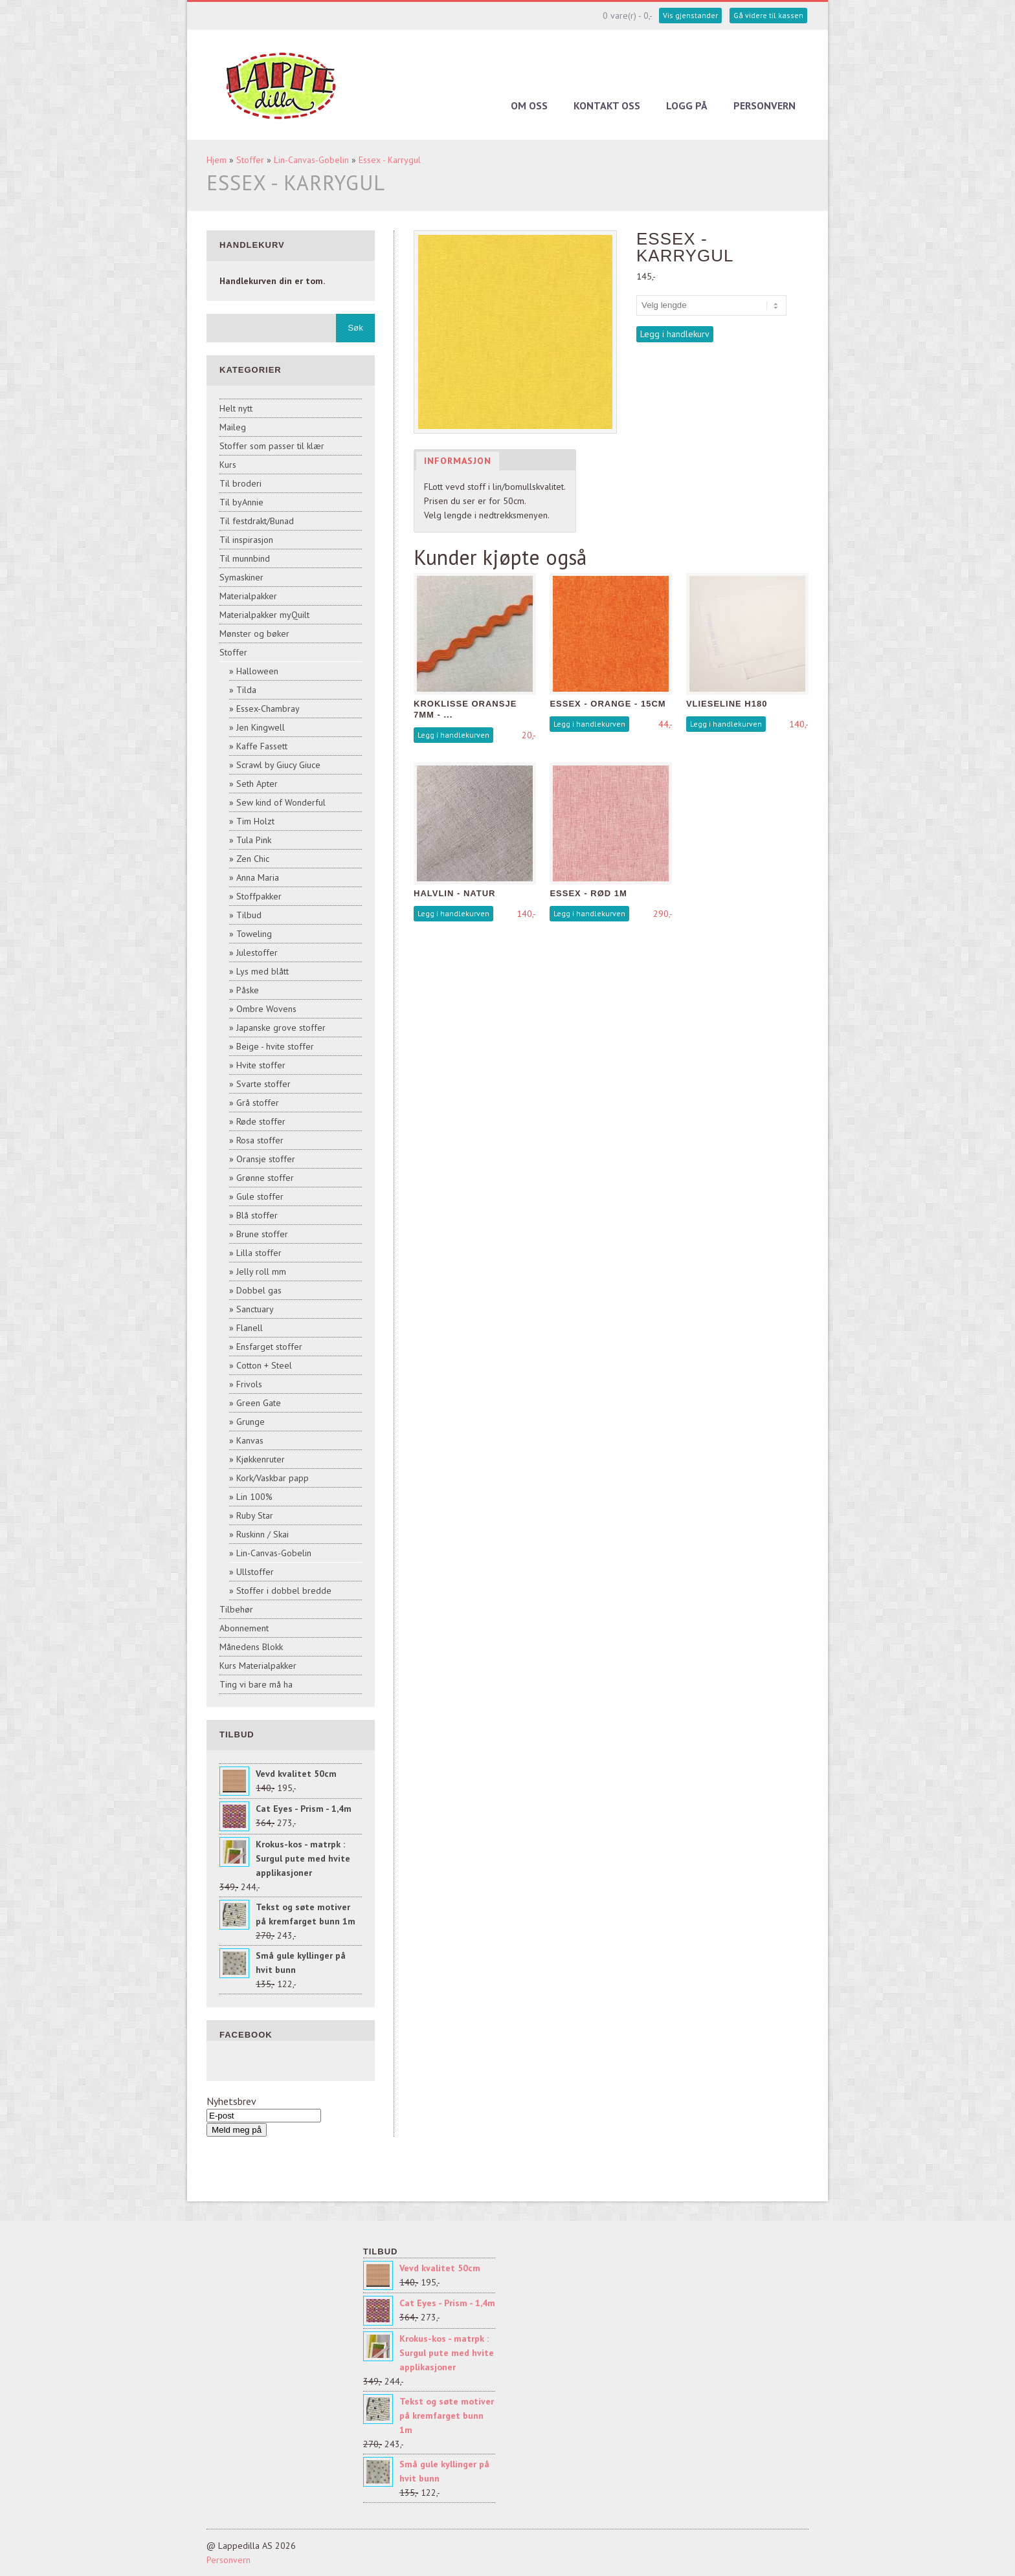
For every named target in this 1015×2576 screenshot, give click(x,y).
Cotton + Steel (264, 1365)
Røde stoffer (260, 1121)
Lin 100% (254, 1497)
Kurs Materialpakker (257, 1665)
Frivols (249, 1384)
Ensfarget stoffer (269, 1346)
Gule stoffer (260, 1196)
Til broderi (240, 483)
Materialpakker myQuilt (264, 615)
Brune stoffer (262, 1234)
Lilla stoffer (259, 1253)
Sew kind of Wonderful (281, 802)
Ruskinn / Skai (262, 1534)
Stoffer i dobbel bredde (283, 1590)
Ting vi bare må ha (256, 1684)
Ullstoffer (255, 1572)
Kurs (227, 464)
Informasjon (457, 461)
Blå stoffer (257, 1215)
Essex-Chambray (268, 708)
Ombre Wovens (266, 1009)
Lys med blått (262, 971)
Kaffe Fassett (261, 746)
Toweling (254, 934)
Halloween (257, 671)
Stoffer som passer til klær (271, 446)
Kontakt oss (607, 105)
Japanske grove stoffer (281, 1027)
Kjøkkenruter (260, 1459)
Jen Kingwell (260, 727)
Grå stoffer (257, 1102)
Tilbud (249, 915)
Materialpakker (248, 596)
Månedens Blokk (251, 1647)
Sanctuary (255, 1309)
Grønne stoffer (265, 1177)
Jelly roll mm (261, 1271)
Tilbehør (236, 1609)
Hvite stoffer (260, 1065)
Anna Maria (257, 877)
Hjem (216, 160)
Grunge (250, 1421)
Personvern (764, 105)
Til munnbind (244, 558)
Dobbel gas (259, 1290)
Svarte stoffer (263, 1084)
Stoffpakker (259, 896)
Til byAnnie (241, 502)
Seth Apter (257, 783)
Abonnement (244, 1628)
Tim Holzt (255, 821)
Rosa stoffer (260, 1140)
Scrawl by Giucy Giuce (278, 765)
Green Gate (258, 1403)
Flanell (249, 1328)
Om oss (529, 105)
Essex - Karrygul (390, 160)
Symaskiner (241, 577)
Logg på (687, 105)
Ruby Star (254, 1515)
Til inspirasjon (246, 539)
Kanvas (249, 1440)
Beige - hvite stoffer (275, 1046)
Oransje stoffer (265, 1159)
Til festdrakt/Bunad (256, 521)
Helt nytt (235, 408)
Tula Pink (253, 840)
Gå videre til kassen (768, 15)
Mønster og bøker (254, 633)
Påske (247, 990)
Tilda (246, 690)
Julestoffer (257, 952)
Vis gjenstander (690, 15)
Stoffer (250, 160)
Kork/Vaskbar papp (272, 1478)
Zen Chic (252, 858)
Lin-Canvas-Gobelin (311, 160)
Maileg (232, 427)
